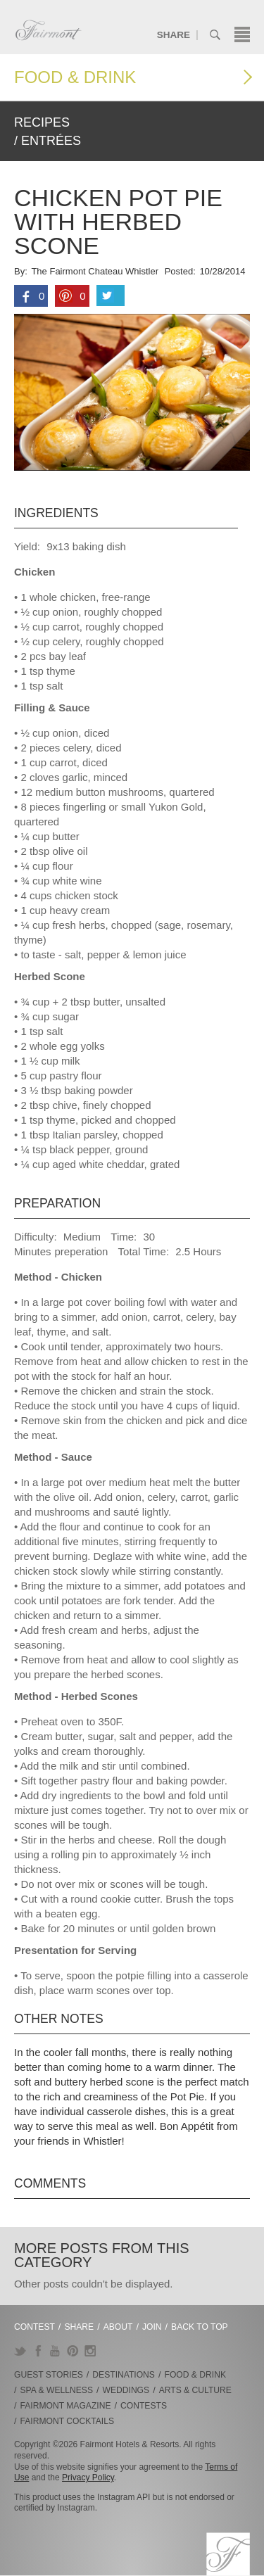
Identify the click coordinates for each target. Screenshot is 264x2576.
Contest (34, 2327)
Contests (143, 2406)
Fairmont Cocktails (67, 2421)
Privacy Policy (88, 2477)
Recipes (42, 122)
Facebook (38, 2350)
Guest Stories (48, 2375)
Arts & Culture (195, 2390)
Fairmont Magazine (65, 2406)
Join (152, 2327)
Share (173, 35)
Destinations (123, 2375)
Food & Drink (75, 77)
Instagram (90, 2350)
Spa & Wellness (56, 2390)
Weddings (126, 2390)
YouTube (55, 2350)
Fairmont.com (48, 30)
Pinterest (73, 2350)
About (118, 2327)
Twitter (20, 2350)
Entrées (51, 141)
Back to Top (199, 2327)
